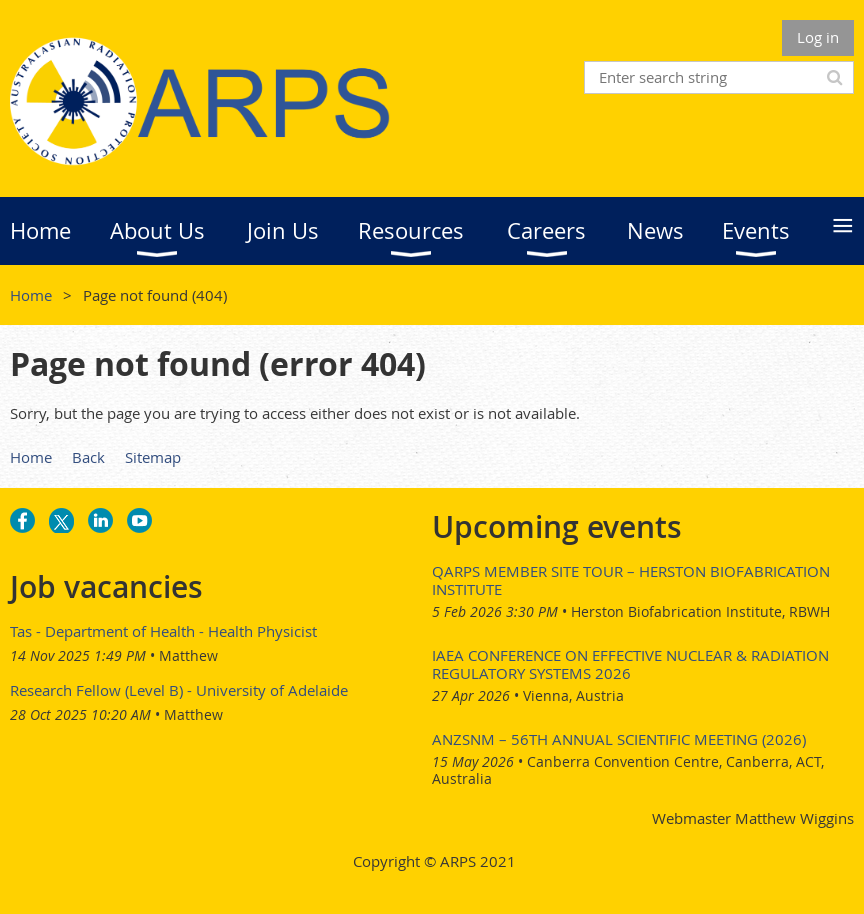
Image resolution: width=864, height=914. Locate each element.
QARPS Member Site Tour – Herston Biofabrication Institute (631, 580)
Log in (818, 37)
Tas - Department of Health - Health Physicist (163, 631)
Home (31, 295)
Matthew (188, 655)
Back (88, 457)
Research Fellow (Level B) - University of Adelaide (179, 690)
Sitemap (153, 457)
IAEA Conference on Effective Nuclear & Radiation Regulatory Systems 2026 (630, 664)
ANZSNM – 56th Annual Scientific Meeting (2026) (619, 739)
